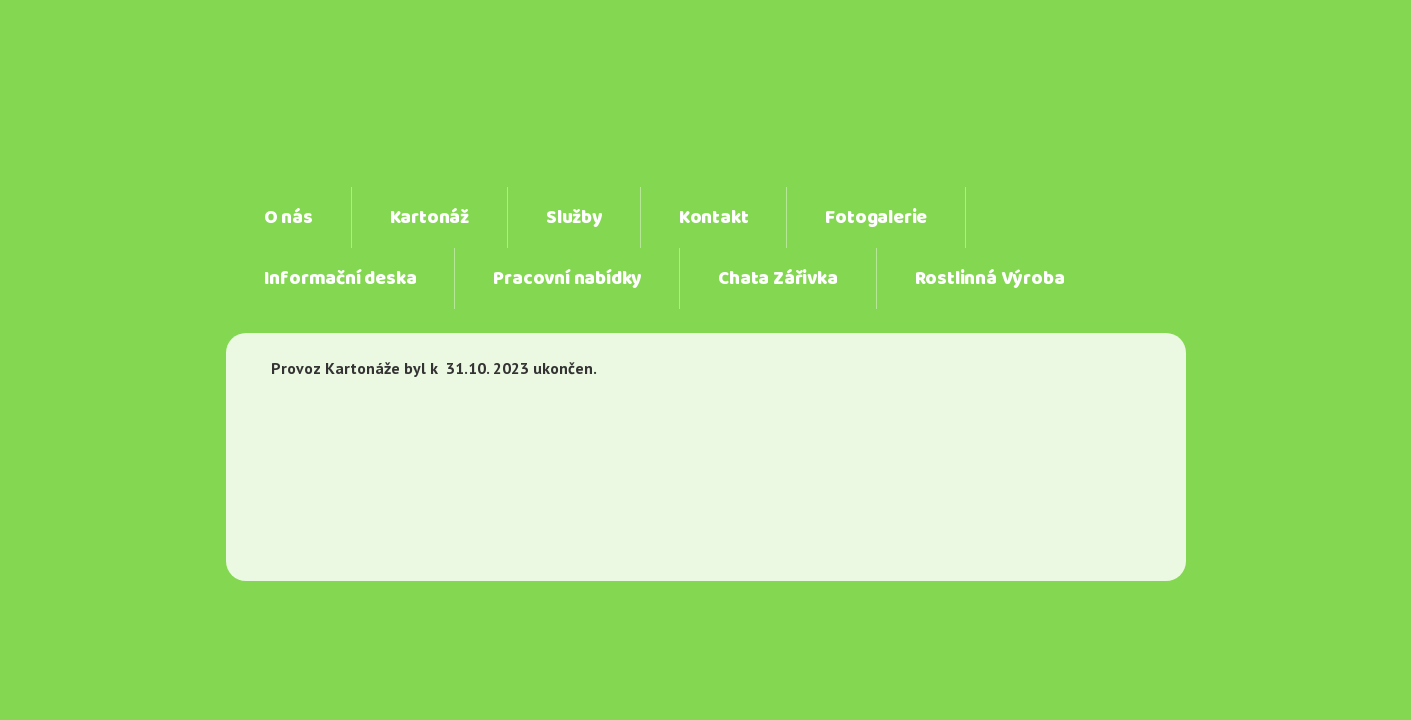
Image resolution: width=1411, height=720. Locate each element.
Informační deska (340, 279)
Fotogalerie (876, 218)
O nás (288, 218)
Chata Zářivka (777, 279)
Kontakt (714, 218)
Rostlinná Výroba (990, 279)
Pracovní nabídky (567, 279)
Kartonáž (429, 218)
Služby (574, 218)
